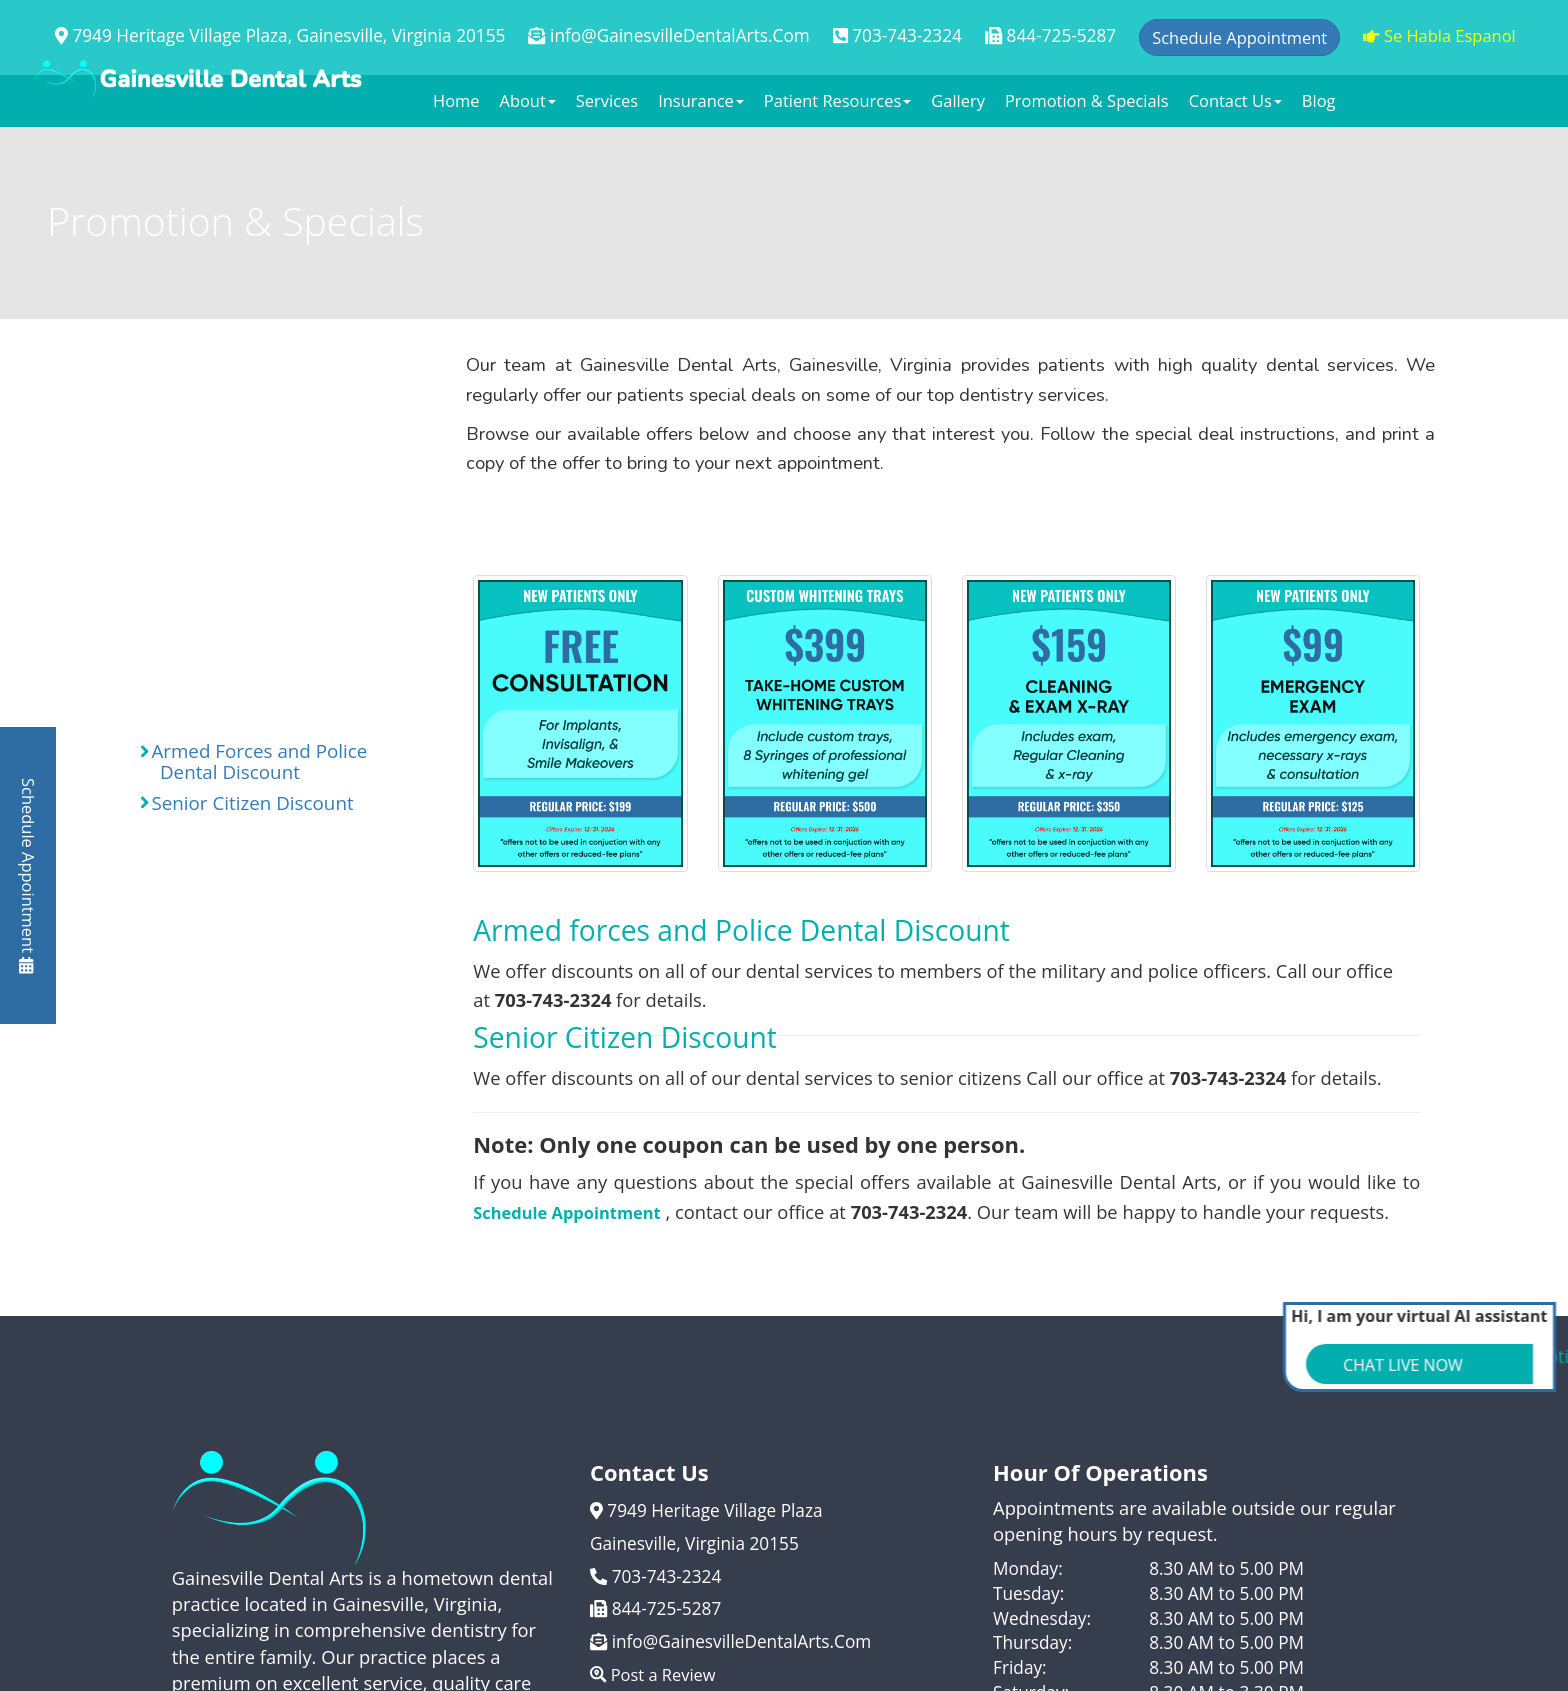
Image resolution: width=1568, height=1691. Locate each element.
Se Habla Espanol (1439, 35)
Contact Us (1235, 100)
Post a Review (653, 1674)
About (528, 100)
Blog (1319, 100)
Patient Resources (837, 100)
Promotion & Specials (1087, 100)
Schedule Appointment (28, 876)
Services (607, 100)
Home (456, 100)
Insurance (701, 100)
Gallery (958, 100)
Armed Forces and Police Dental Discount (253, 761)
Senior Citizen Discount (246, 803)
